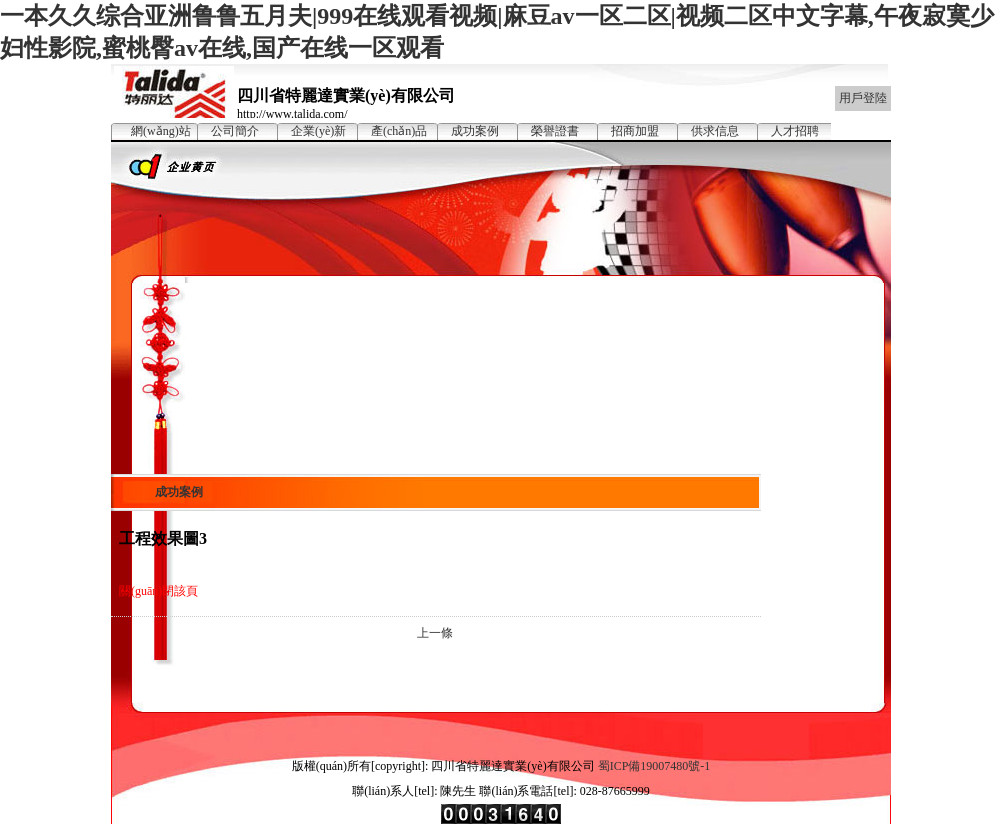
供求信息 (715, 131)
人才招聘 (795, 131)
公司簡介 (235, 131)
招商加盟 (635, 131)
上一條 (435, 633)
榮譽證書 (555, 131)
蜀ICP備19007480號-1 (654, 766)
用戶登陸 (863, 98)
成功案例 (475, 131)
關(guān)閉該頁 (158, 591)
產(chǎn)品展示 (399, 132)
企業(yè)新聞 (318, 132)
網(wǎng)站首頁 (161, 132)
